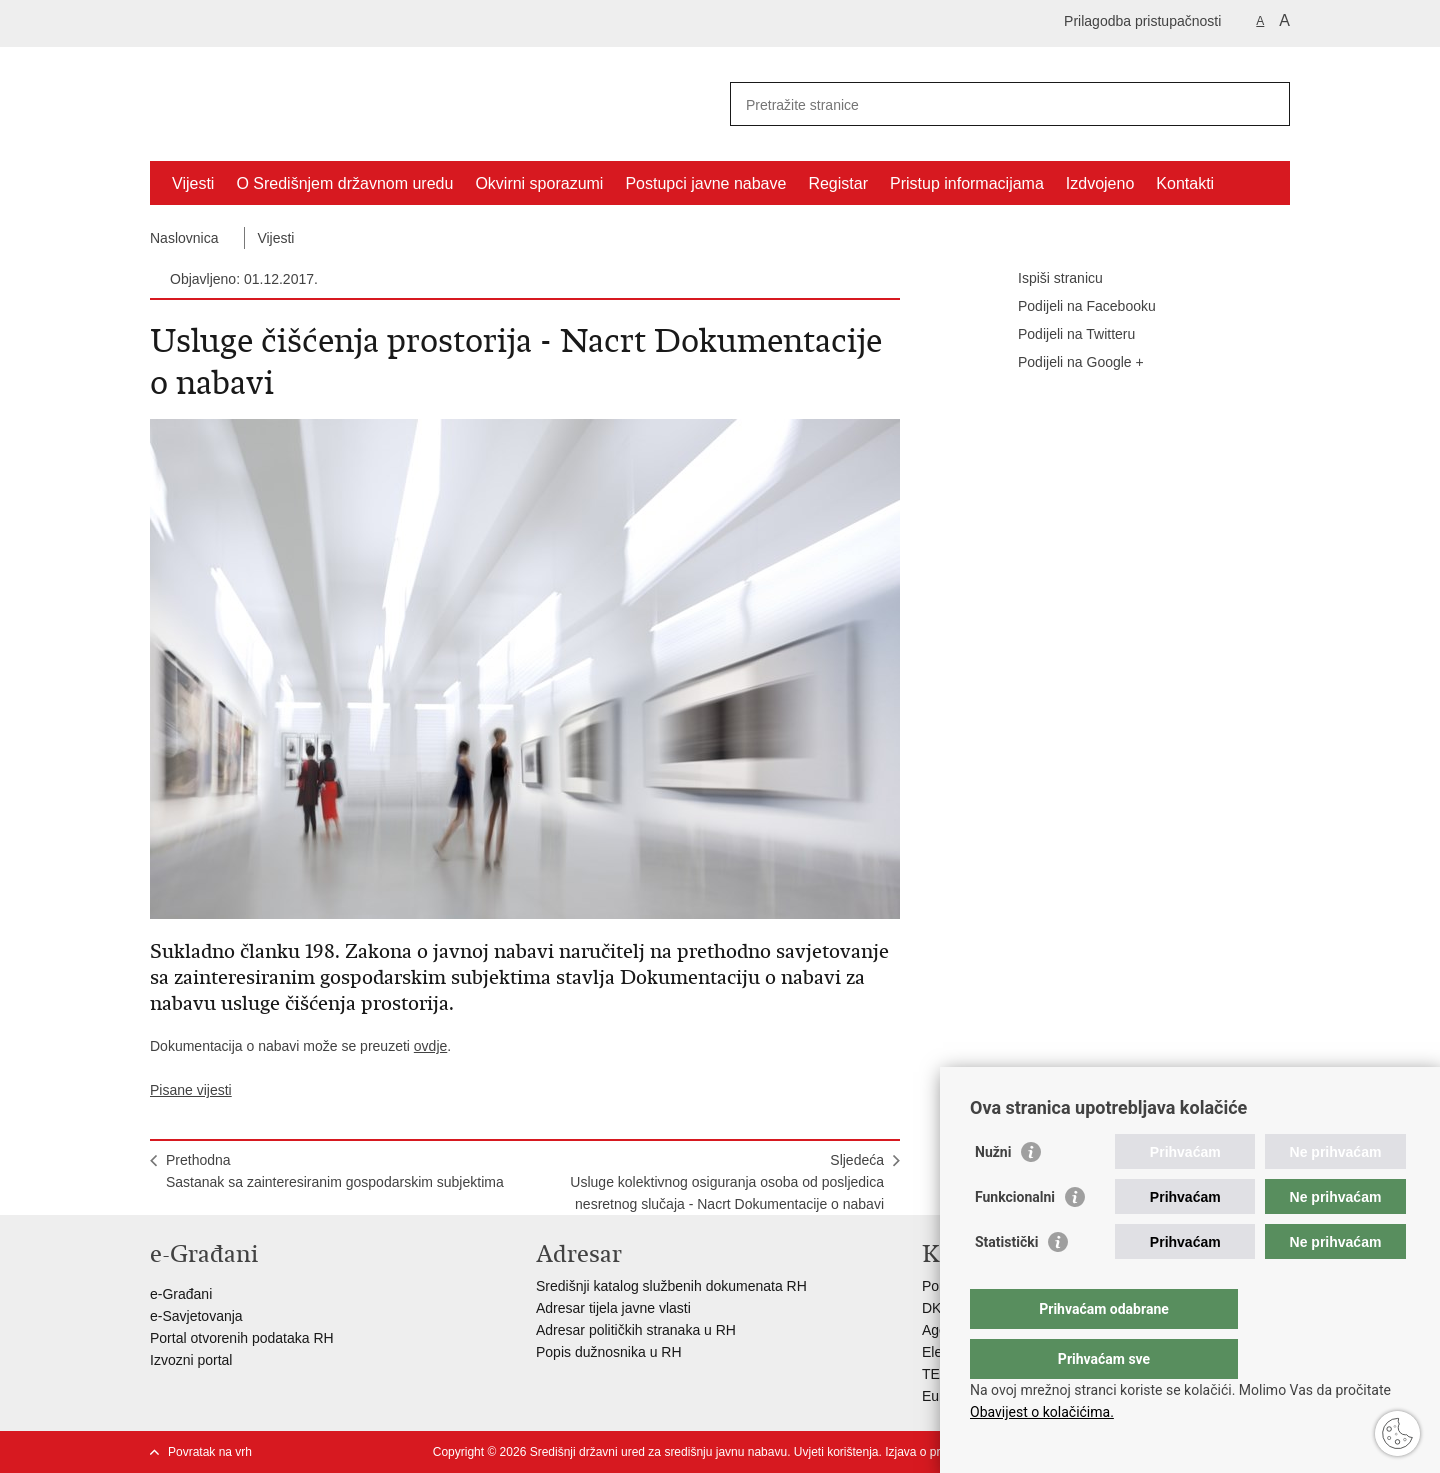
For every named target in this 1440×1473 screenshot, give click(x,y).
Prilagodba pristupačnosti (1142, 21)
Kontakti (1185, 183)
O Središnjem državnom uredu (344, 183)
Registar (838, 183)
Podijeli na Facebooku (1073, 307)
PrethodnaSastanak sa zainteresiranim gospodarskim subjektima (335, 1171)
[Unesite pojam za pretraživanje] (988, 104)
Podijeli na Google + (1067, 363)
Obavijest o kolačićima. (1042, 1412)
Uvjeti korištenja (836, 1452)
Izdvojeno (1100, 183)
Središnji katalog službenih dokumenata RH (671, 1286)
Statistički (1006, 1282)
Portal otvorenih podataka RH (242, 1338)
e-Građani (181, 1294)
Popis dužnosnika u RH (609, 1352)
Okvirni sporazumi (539, 183)
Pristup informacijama (967, 183)
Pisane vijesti (191, 1090)
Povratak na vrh (210, 1452)
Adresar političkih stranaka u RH (636, 1330)
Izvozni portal (191, 1360)
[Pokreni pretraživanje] (1267, 104)
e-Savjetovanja (196, 1316)
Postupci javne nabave (705, 183)
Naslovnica (184, 238)
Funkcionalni (1015, 1237)
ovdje (430, 1046)
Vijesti (193, 183)
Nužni (993, 1192)
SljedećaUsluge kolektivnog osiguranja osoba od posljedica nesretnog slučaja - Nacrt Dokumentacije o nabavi (727, 1182)
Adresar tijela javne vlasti (613, 1308)
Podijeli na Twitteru (1062, 335)
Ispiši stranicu (1046, 279)
